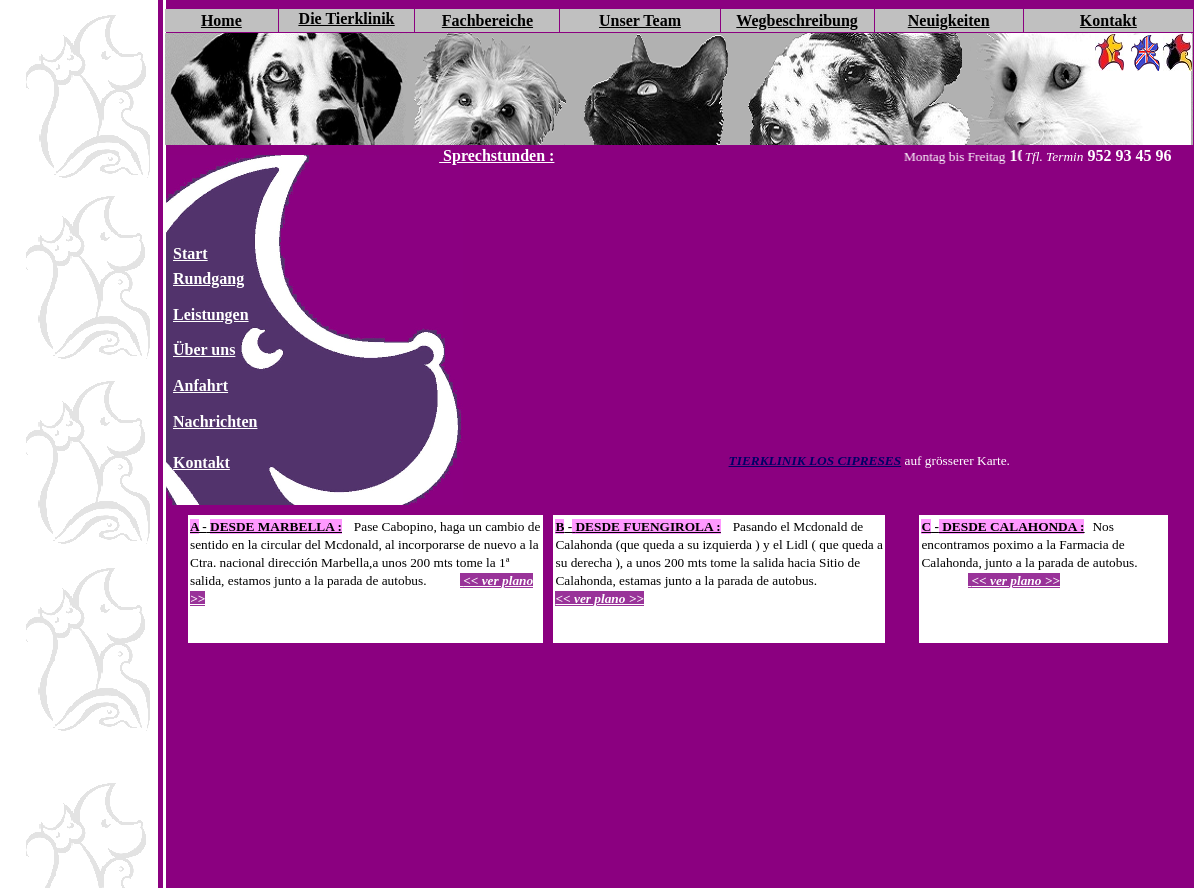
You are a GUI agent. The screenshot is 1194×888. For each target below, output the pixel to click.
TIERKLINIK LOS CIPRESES (815, 460)
